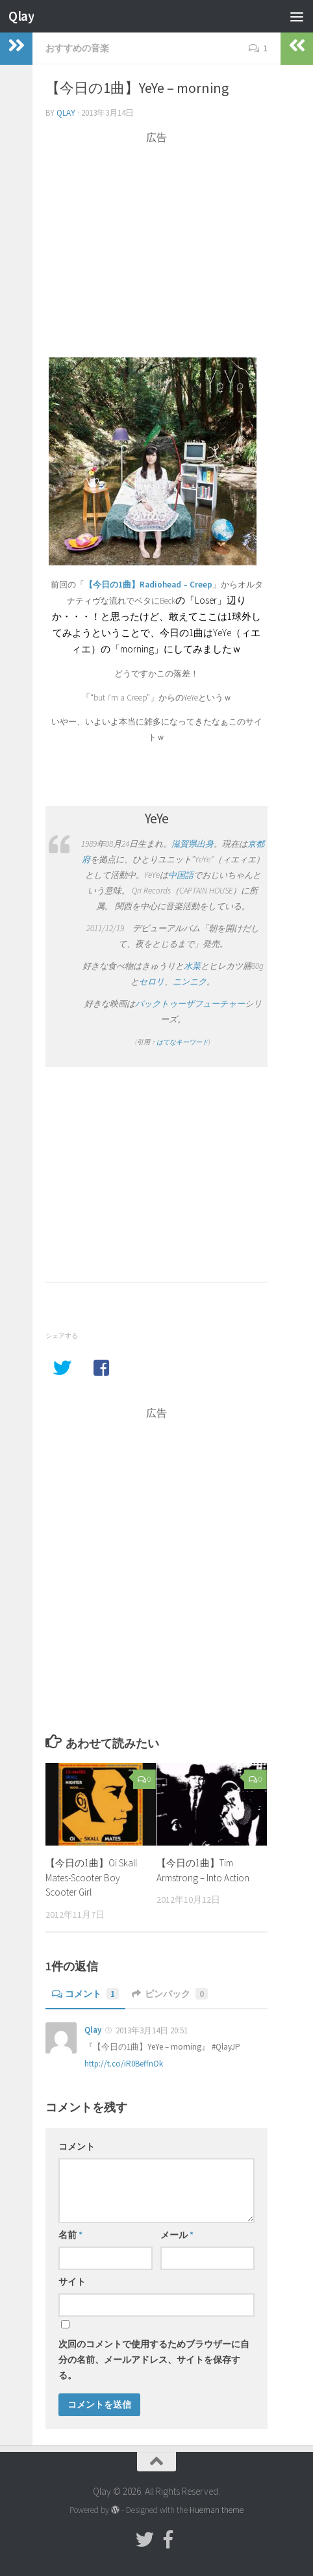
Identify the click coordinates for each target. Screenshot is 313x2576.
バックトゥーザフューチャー (190, 1003)
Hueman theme (217, 2510)
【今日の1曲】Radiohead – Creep (148, 584)
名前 (70, 2235)
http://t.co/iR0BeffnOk (123, 2063)
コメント (85, 1994)
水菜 (192, 966)
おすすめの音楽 (77, 48)
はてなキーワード (182, 1042)
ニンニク (190, 981)
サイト (72, 2281)
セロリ (151, 981)
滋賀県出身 (192, 843)
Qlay (21, 16)
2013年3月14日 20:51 (152, 2030)
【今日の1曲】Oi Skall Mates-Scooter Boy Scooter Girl (91, 1877)
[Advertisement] (156, 236)
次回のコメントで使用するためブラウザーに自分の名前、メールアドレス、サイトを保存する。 (153, 2359)
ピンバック (170, 1994)
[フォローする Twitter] (145, 2540)
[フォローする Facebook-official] (168, 2540)
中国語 (181, 875)
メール (177, 2235)
